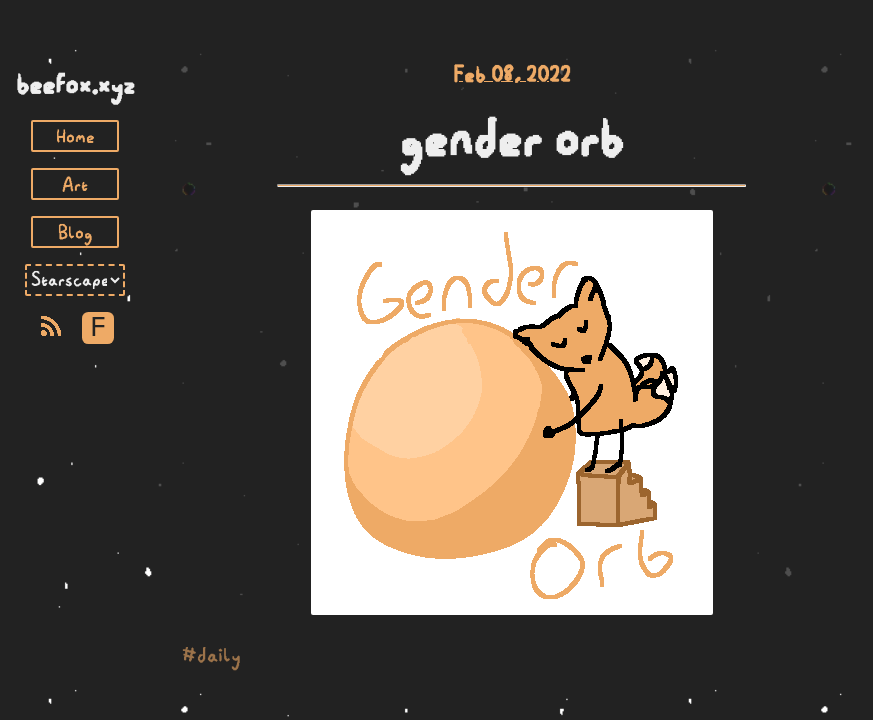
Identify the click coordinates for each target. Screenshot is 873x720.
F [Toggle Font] (97, 328)
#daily (211, 655)
